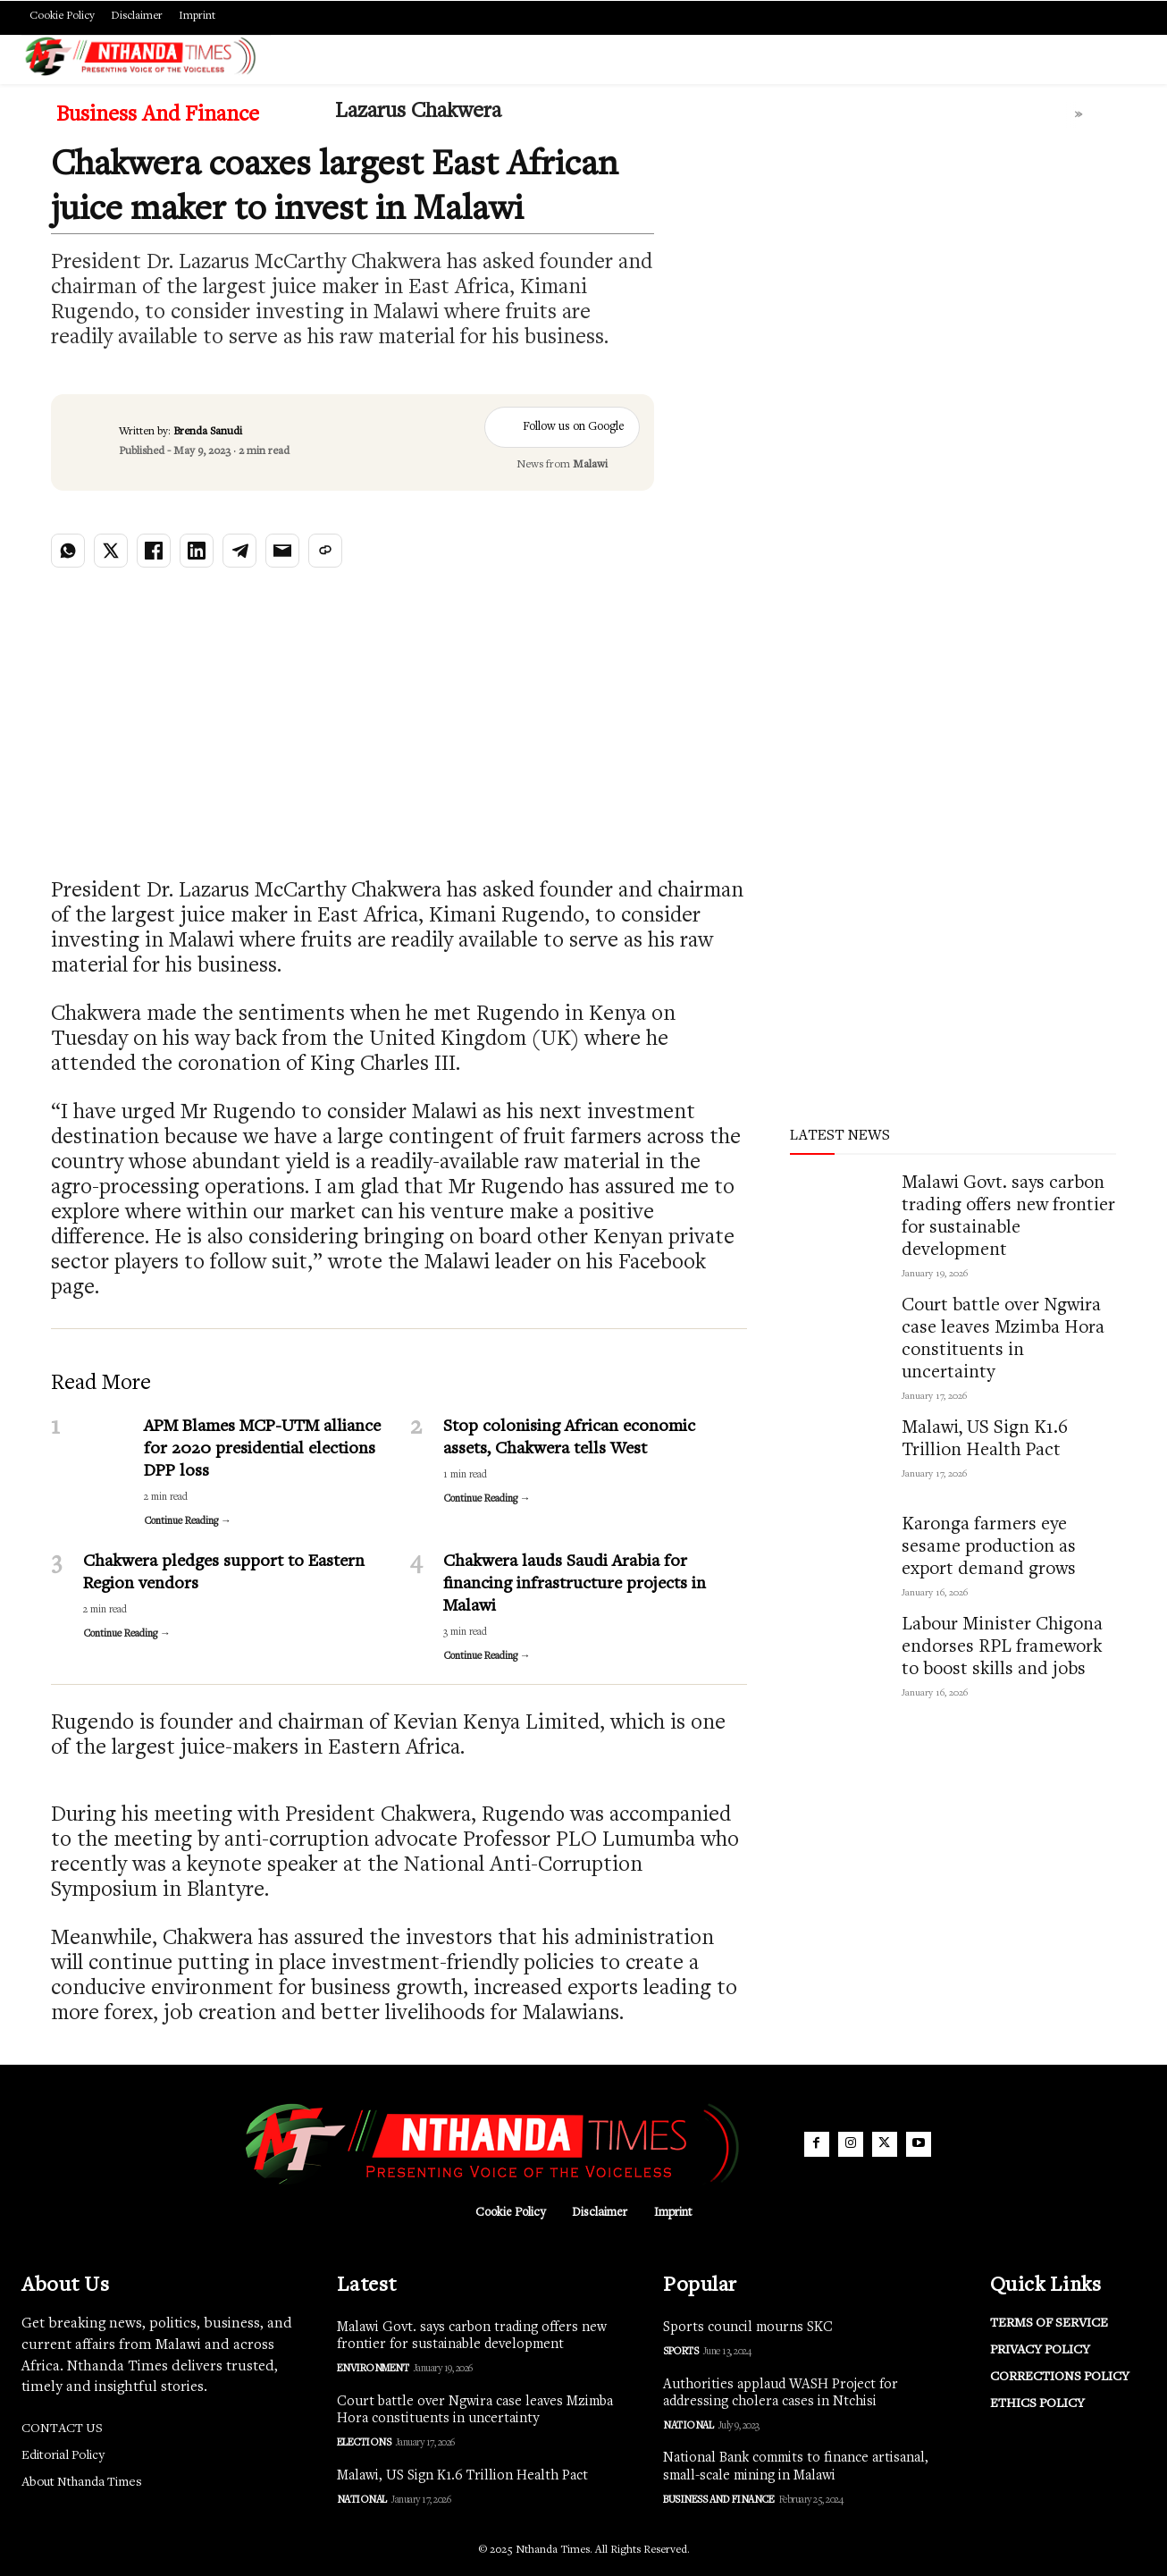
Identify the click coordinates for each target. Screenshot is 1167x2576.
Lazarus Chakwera (418, 112)
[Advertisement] (906, 312)
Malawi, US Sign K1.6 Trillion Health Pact (462, 2476)
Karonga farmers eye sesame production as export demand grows (989, 1547)
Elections (364, 2442)
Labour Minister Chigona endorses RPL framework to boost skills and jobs (1002, 1647)
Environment (373, 2368)
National (362, 2500)
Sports (680, 2351)
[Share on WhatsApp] (68, 551)
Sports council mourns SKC (748, 2327)
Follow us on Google (562, 427)
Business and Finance (157, 116)
